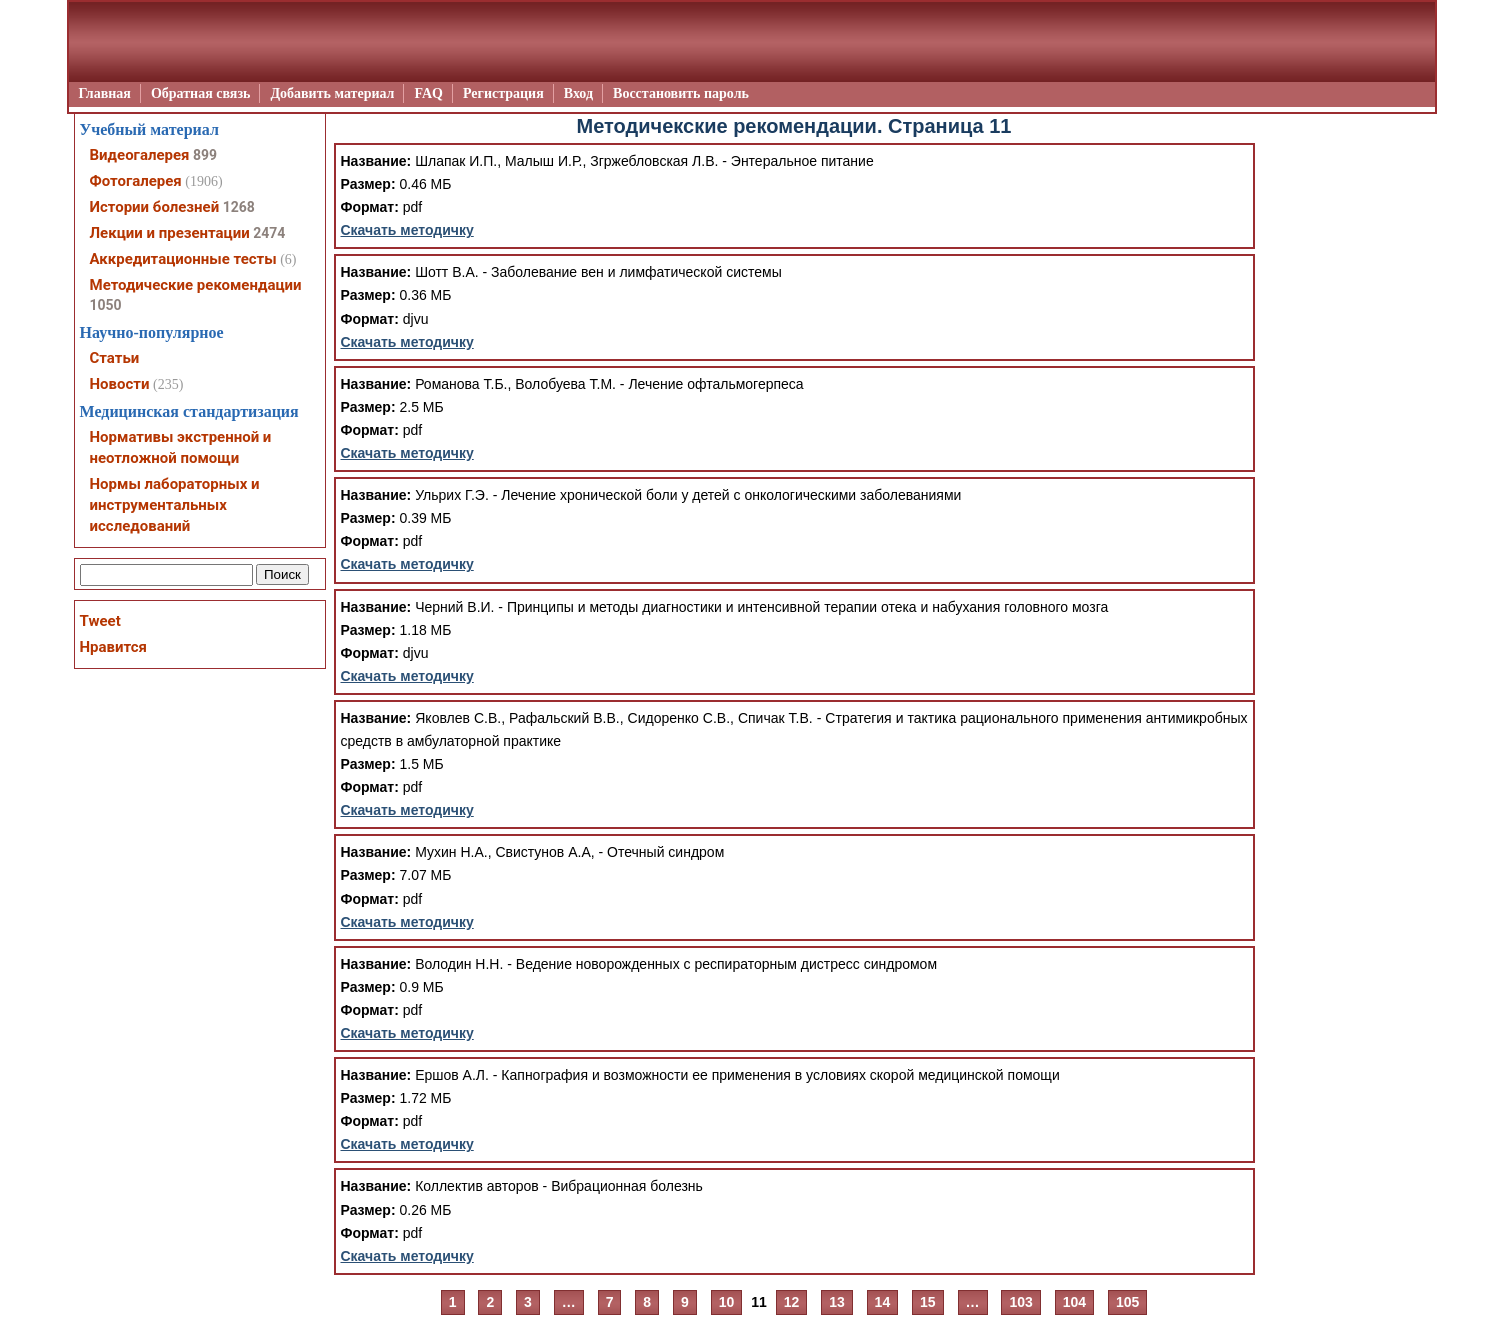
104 (1074, 1302)
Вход (578, 93)
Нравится (113, 647)
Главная (105, 93)
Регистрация (503, 93)
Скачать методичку (407, 230)
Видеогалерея (140, 155)
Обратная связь (201, 93)
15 (928, 1302)
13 (837, 1302)
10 (727, 1302)
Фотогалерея (136, 181)
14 (883, 1302)
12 (792, 1302)
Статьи (115, 358)
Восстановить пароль (681, 93)
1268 (239, 207)
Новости (120, 384)
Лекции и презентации (170, 233)
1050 (106, 305)
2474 (269, 233)
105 (1127, 1302)
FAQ (428, 93)
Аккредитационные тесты (183, 259)
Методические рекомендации (196, 285)
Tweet (100, 621)
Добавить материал (332, 93)
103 (1020, 1302)
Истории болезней (155, 207)
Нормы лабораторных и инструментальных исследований (175, 505)
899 (205, 155)
